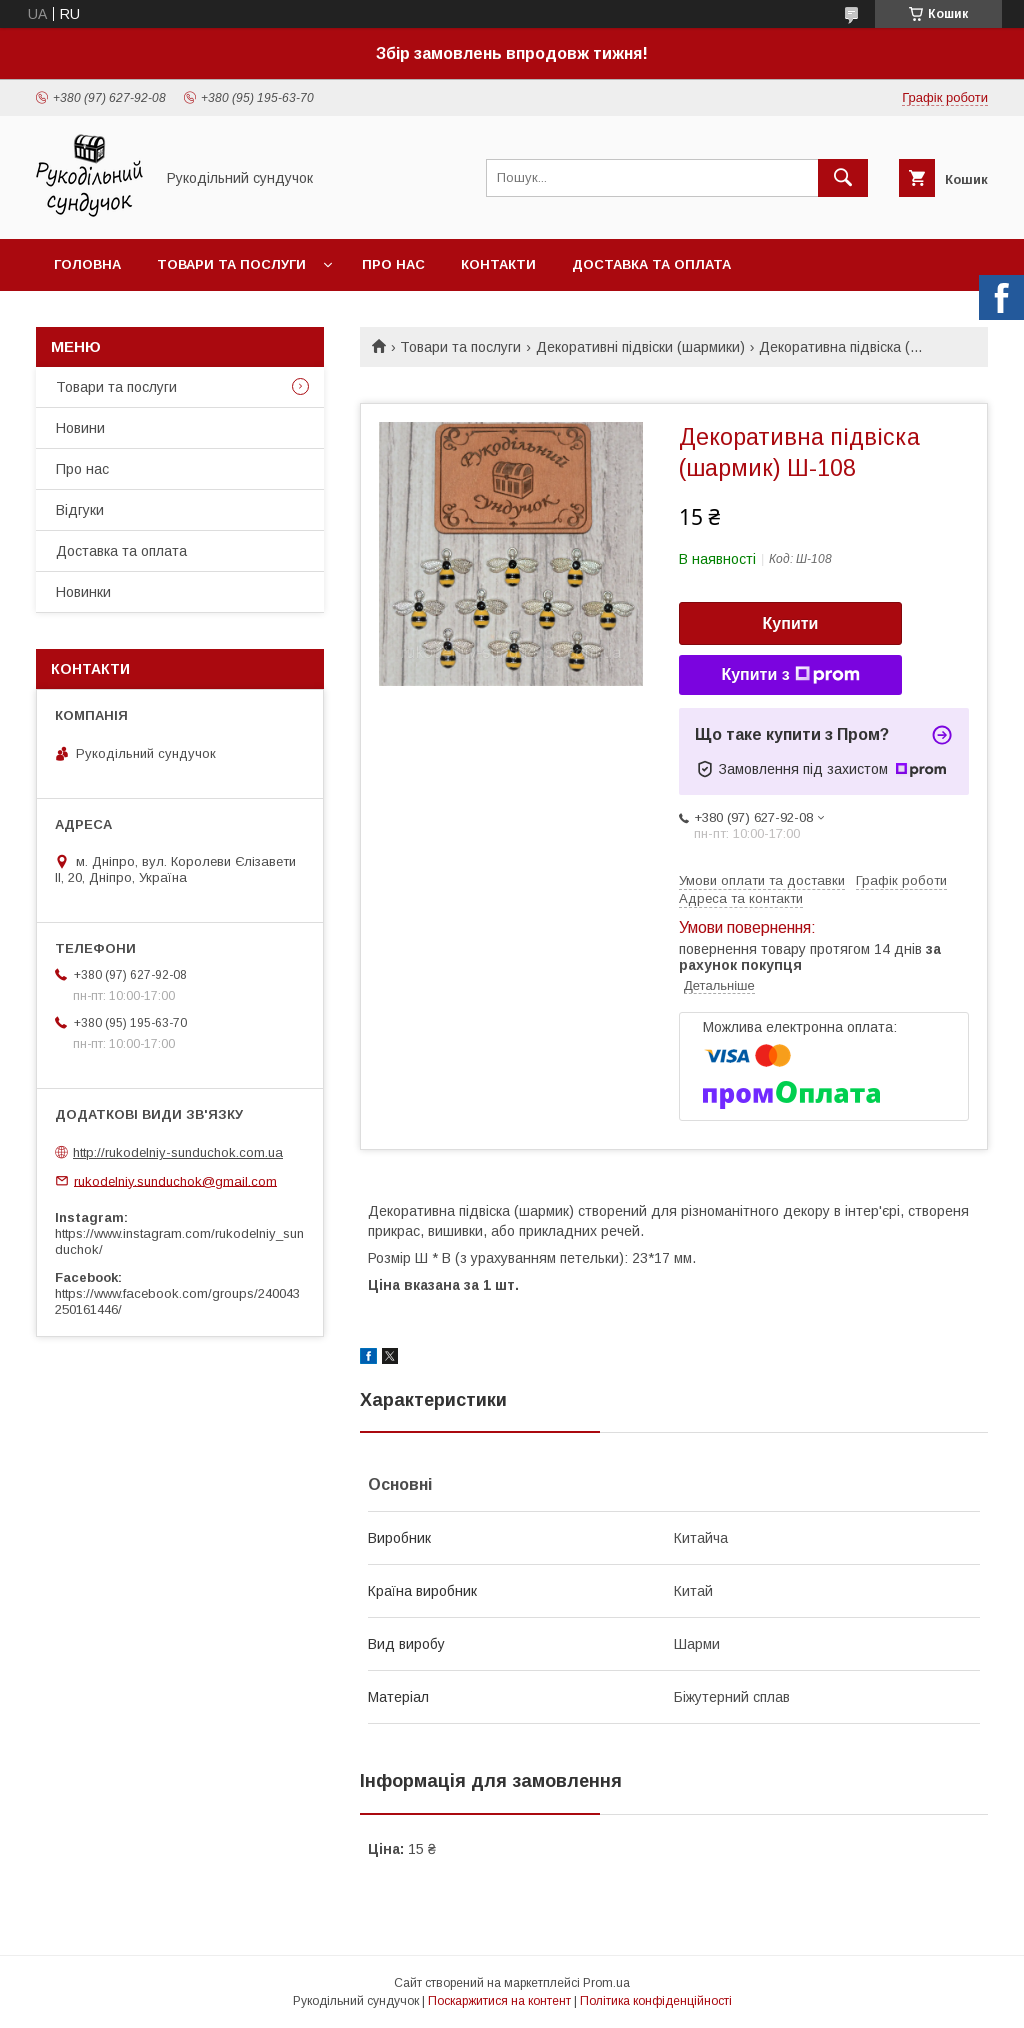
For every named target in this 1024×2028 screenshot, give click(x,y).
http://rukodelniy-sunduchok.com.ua (178, 1152)
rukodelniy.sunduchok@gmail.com (175, 1180)
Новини (80, 428)
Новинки (83, 592)
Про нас (393, 264)
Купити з (790, 675)
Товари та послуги (231, 264)
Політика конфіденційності (656, 2001)
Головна (87, 264)
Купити (791, 623)
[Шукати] (843, 178)
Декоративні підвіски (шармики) (640, 347)
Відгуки (80, 510)
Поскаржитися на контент (499, 2001)
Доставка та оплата (651, 264)
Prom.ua (606, 1983)
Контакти (498, 264)
